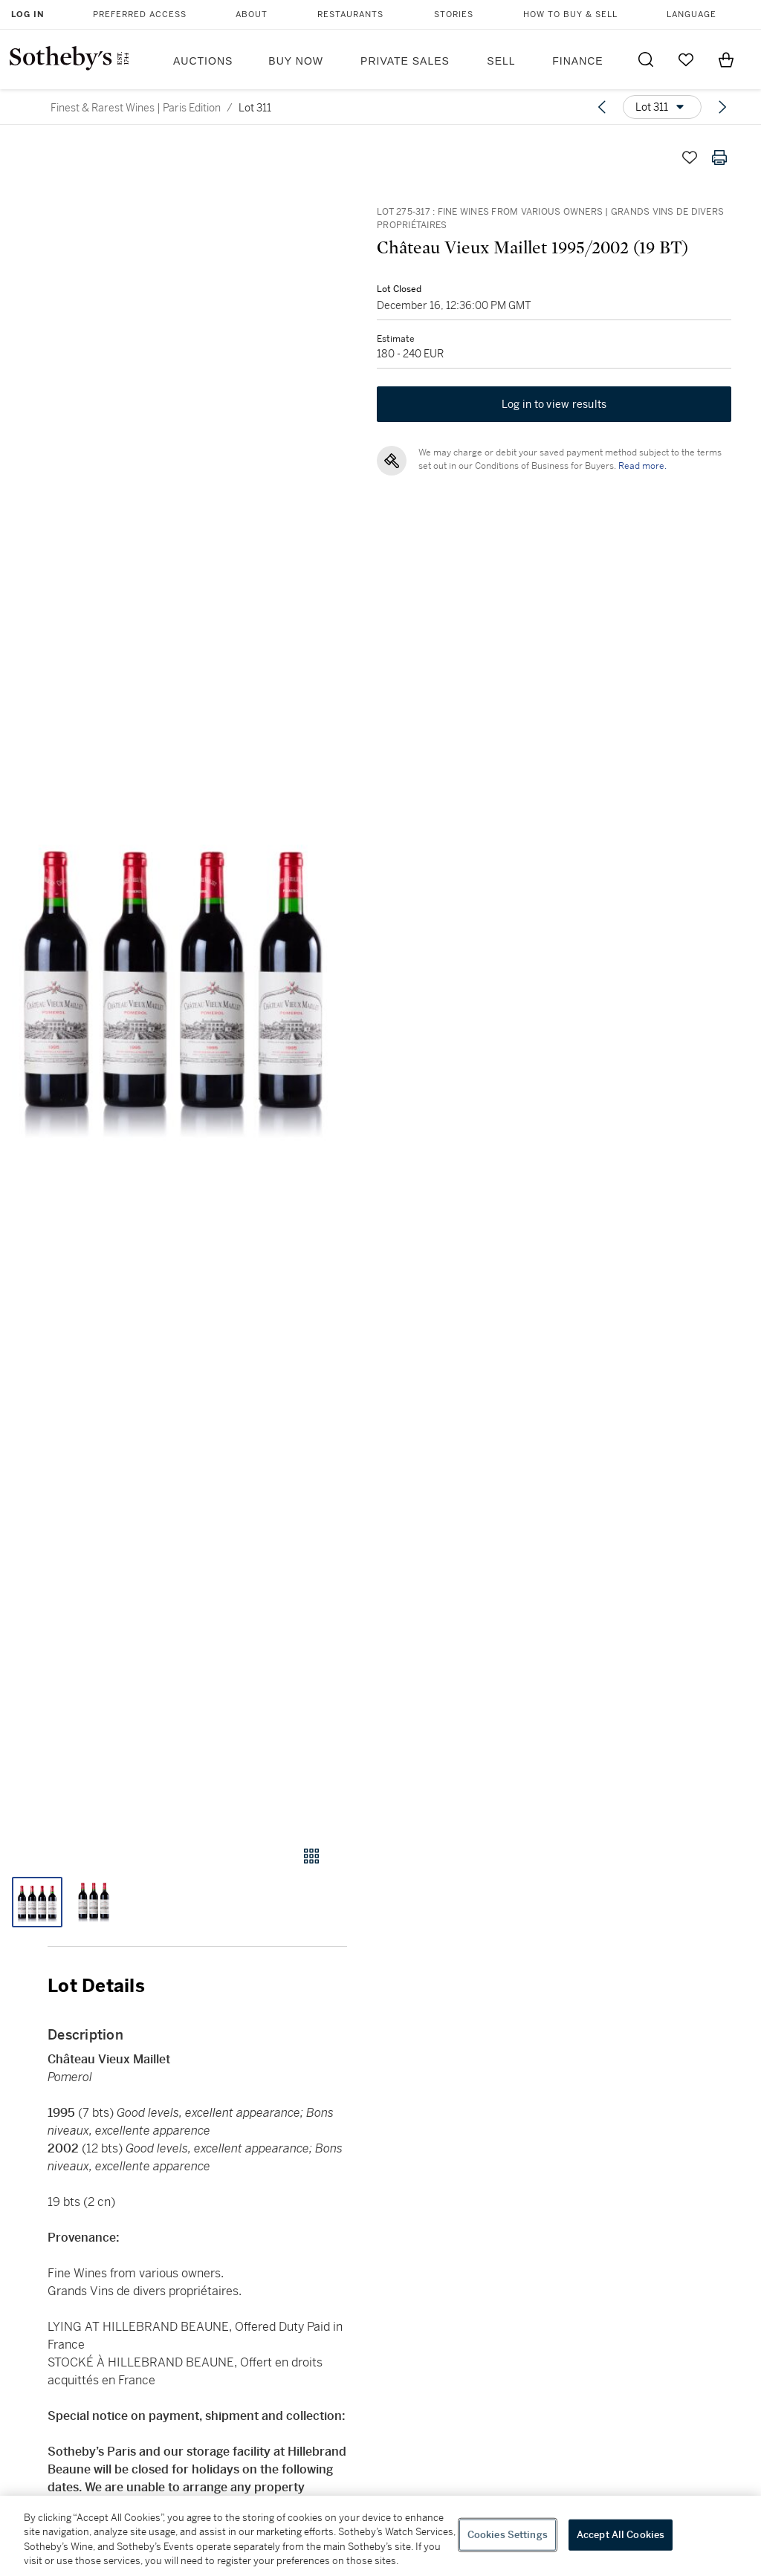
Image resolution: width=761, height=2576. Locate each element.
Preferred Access (140, 14)
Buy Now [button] (295, 61)
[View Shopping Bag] (726, 59)
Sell (501, 61)
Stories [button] (453, 14)
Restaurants (350, 14)
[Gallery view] (311, 1856)
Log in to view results (554, 404)
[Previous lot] (602, 107)
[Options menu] (662, 107)
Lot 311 (255, 107)
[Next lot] (722, 107)
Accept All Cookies (620, 2534)
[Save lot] (690, 157)
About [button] (252, 14)
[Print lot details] (719, 157)
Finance (577, 61)
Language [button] (691, 14)
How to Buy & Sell (570, 14)
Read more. (642, 466)
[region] (380, 2536)
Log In (28, 14)
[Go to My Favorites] (686, 59)
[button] (173, 980)
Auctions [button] (203, 61)
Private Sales (405, 61)
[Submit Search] (645, 59)
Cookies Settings (507, 2534)
